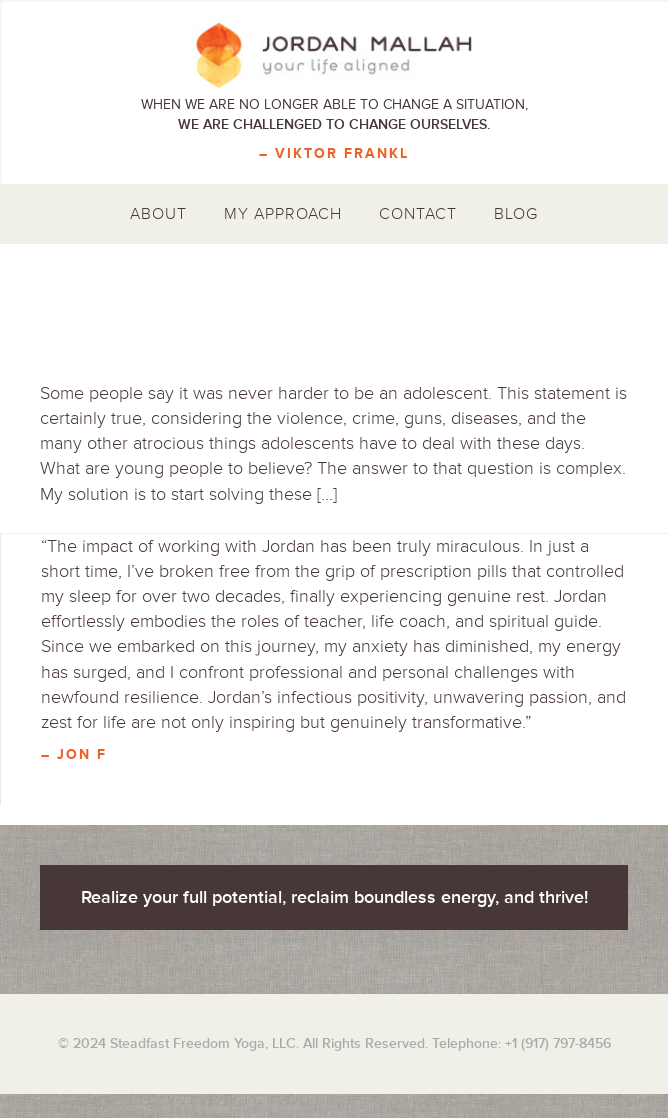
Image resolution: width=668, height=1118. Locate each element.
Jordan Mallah (334, 55)
